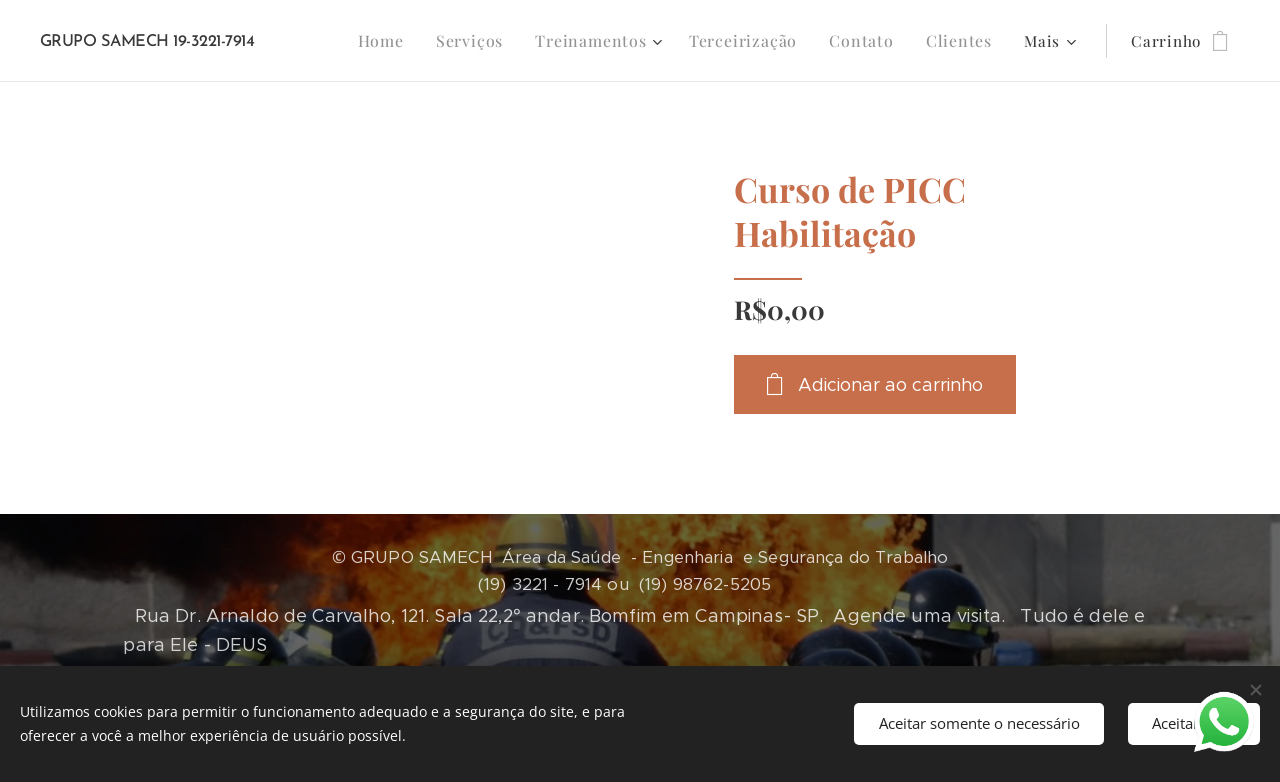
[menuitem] (409, 41)
